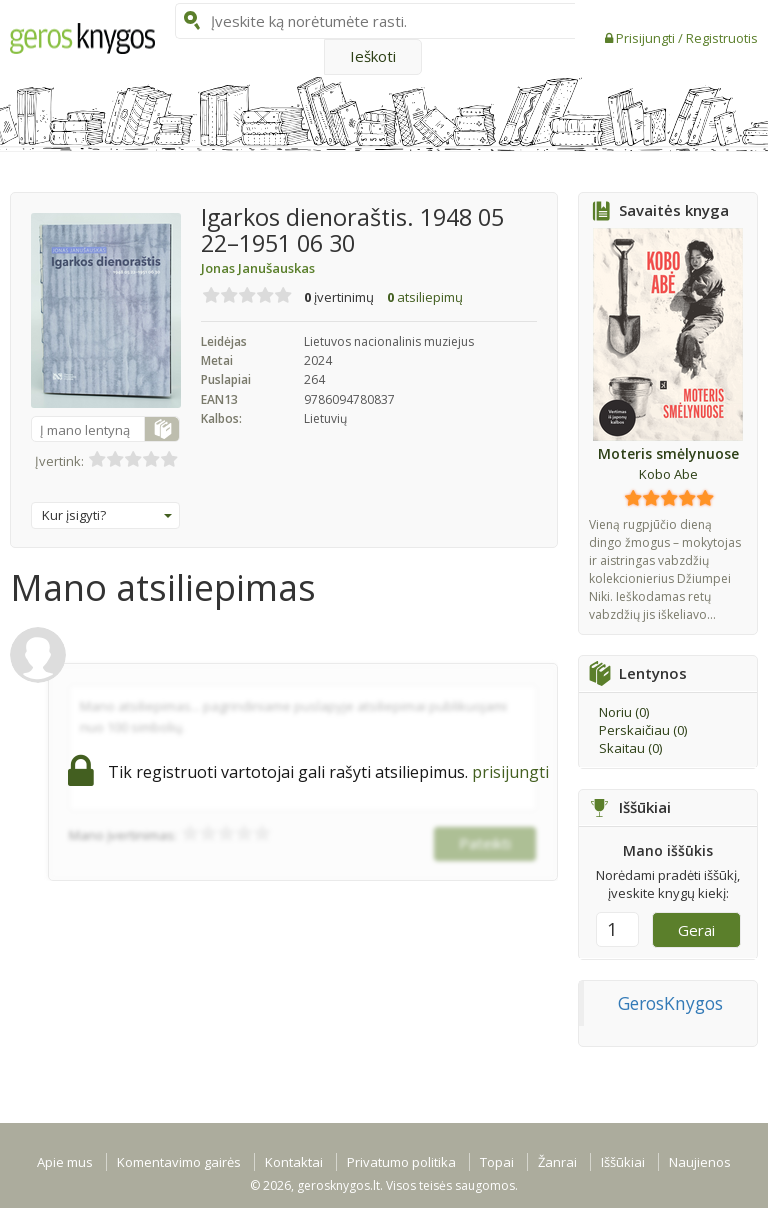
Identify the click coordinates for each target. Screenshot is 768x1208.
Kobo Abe (668, 474)
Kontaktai (294, 1162)
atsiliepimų (425, 297)
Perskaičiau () (643, 730)
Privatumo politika (401, 1162)
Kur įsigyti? (107, 515)
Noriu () (624, 712)
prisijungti (510, 772)
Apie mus (65, 1162)
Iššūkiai (623, 1162)
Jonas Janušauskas (258, 268)
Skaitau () (630, 748)
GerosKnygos (670, 1003)
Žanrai (557, 1162)
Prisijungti (647, 38)
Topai (497, 1162)
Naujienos (700, 1162)
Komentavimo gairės (179, 1162)
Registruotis (722, 38)
